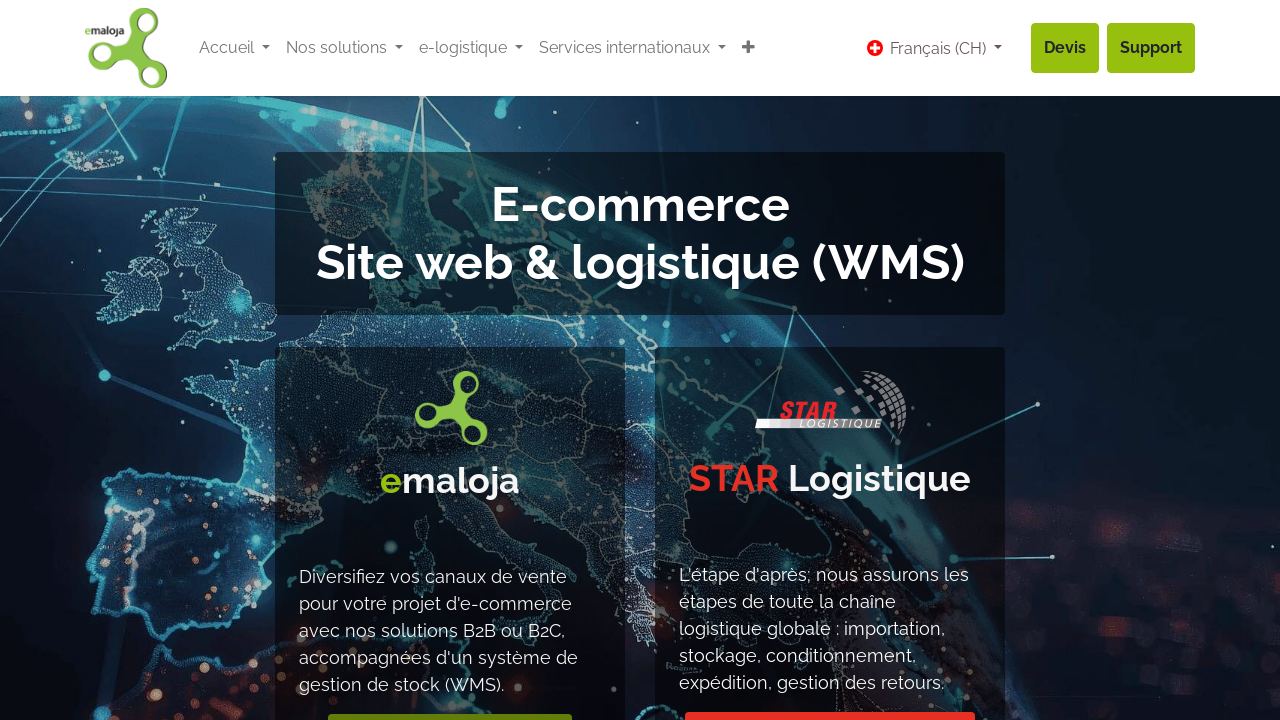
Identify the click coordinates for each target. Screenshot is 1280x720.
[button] (748, 48)
